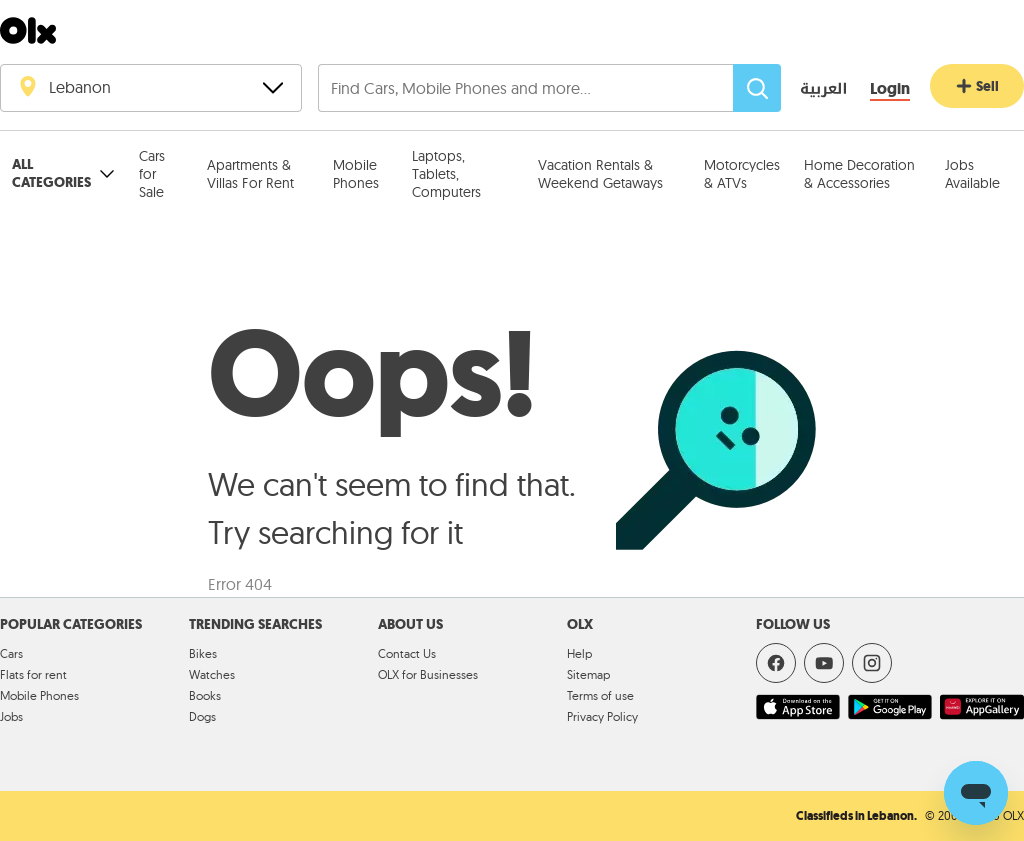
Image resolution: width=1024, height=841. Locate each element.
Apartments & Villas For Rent (250, 174)
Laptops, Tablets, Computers (446, 174)
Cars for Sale (152, 174)
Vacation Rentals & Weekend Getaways (600, 174)
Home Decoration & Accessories (859, 174)
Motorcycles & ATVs (742, 174)
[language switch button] (809, 90)
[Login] (890, 89)
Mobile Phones (356, 174)
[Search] (757, 88)
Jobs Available (972, 174)
